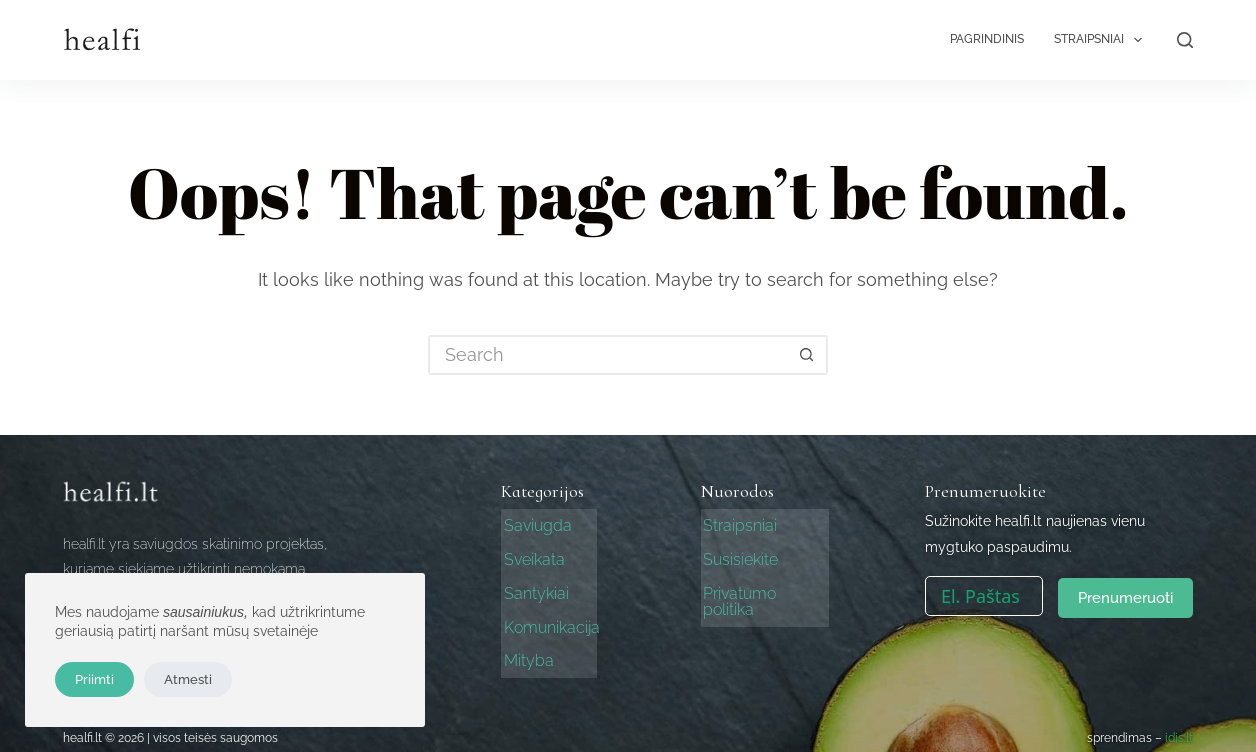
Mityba (526, 652)
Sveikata (531, 556)
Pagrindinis (987, 39)
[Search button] (808, 355)
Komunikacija (549, 620)
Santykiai (533, 588)
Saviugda (535, 524)
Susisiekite (738, 556)
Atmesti (188, 679)
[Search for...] (608, 355)
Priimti (94, 679)
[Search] (1185, 40)
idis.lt (1179, 729)
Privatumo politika (765, 588)
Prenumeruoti (1125, 596)
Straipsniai (1102, 40)
